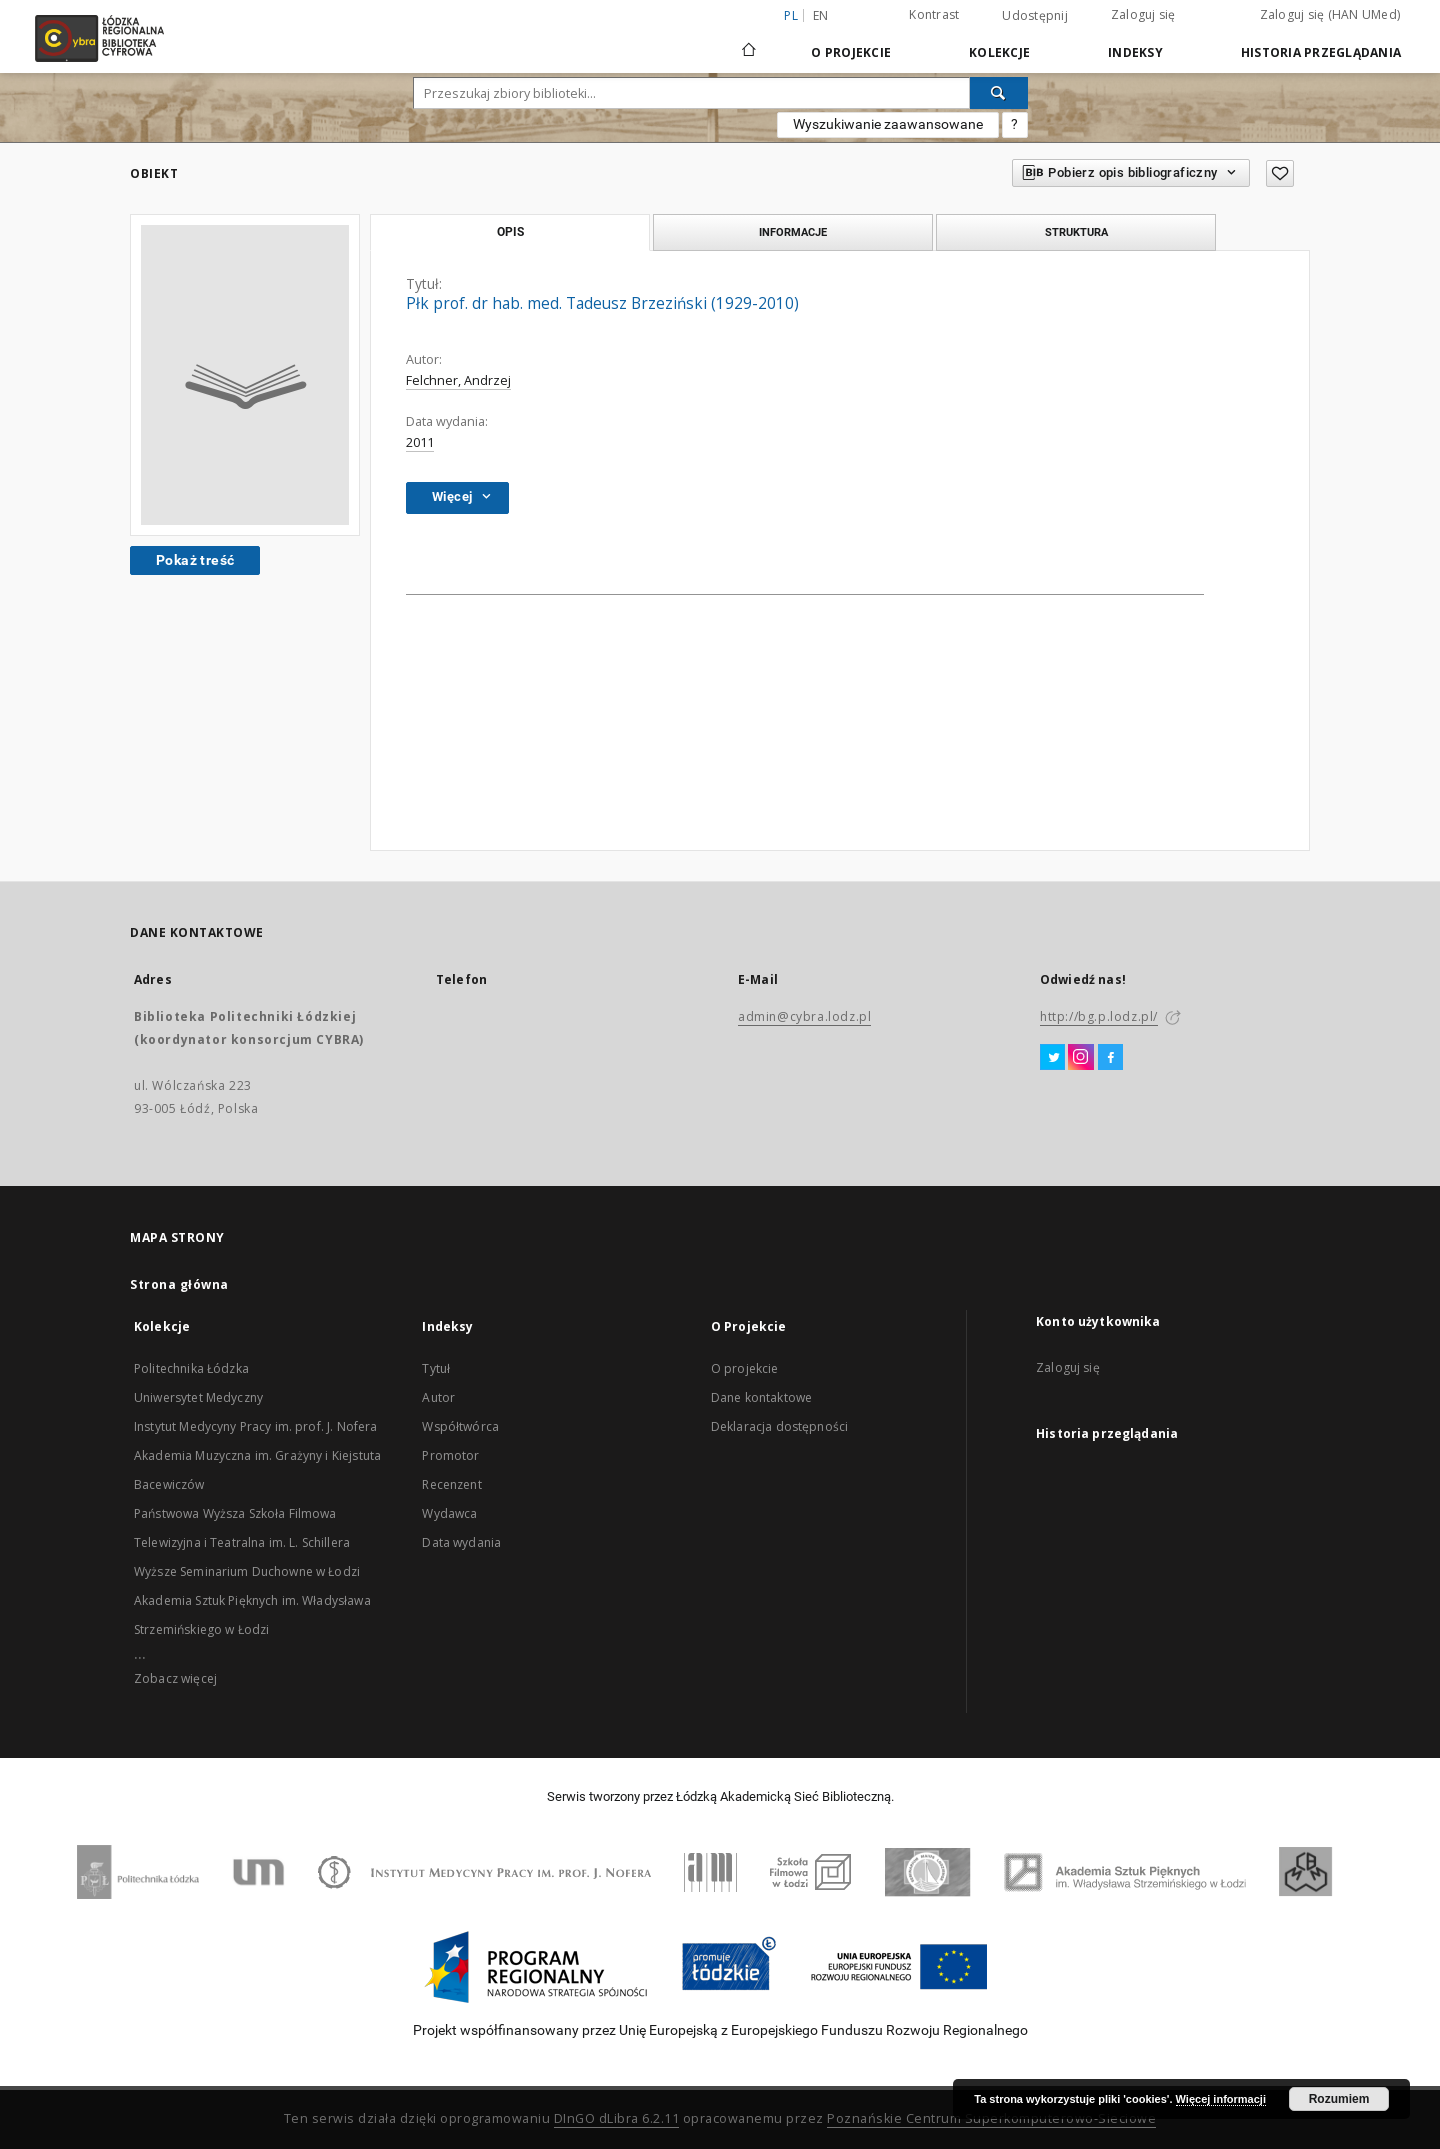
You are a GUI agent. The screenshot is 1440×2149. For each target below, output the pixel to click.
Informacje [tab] (793, 232)
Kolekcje (999, 52)
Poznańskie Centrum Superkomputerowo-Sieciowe (991, 2118)
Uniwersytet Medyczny (198, 1397)
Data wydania (461, 1542)
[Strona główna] (749, 41)
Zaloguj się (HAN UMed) (1330, 14)
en (821, 15)
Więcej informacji (1221, 2099)
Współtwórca (460, 1426)
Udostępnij (1035, 16)
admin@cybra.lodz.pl (804, 1016)
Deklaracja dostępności (779, 1426)
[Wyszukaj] (999, 93)
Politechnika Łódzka (191, 1368)
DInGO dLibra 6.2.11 (617, 2118)
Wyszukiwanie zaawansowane (888, 124)
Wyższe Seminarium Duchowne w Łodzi (247, 1571)
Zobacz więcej (175, 1678)
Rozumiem (1339, 2099)
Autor (438, 1397)
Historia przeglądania (1321, 52)
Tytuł (436, 1368)
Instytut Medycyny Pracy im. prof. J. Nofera (255, 1426)
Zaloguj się (1143, 14)
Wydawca (449, 1513)
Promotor (450, 1455)
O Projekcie (851, 52)
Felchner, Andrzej (458, 380)
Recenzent (451, 1484)
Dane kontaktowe (761, 1397)
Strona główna (179, 1284)
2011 (420, 442)
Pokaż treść (195, 560)
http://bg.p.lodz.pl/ (1099, 1016)
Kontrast (934, 14)
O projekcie (745, 1368)
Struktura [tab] (1076, 232)
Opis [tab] (510, 232)
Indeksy (1135, 52)
